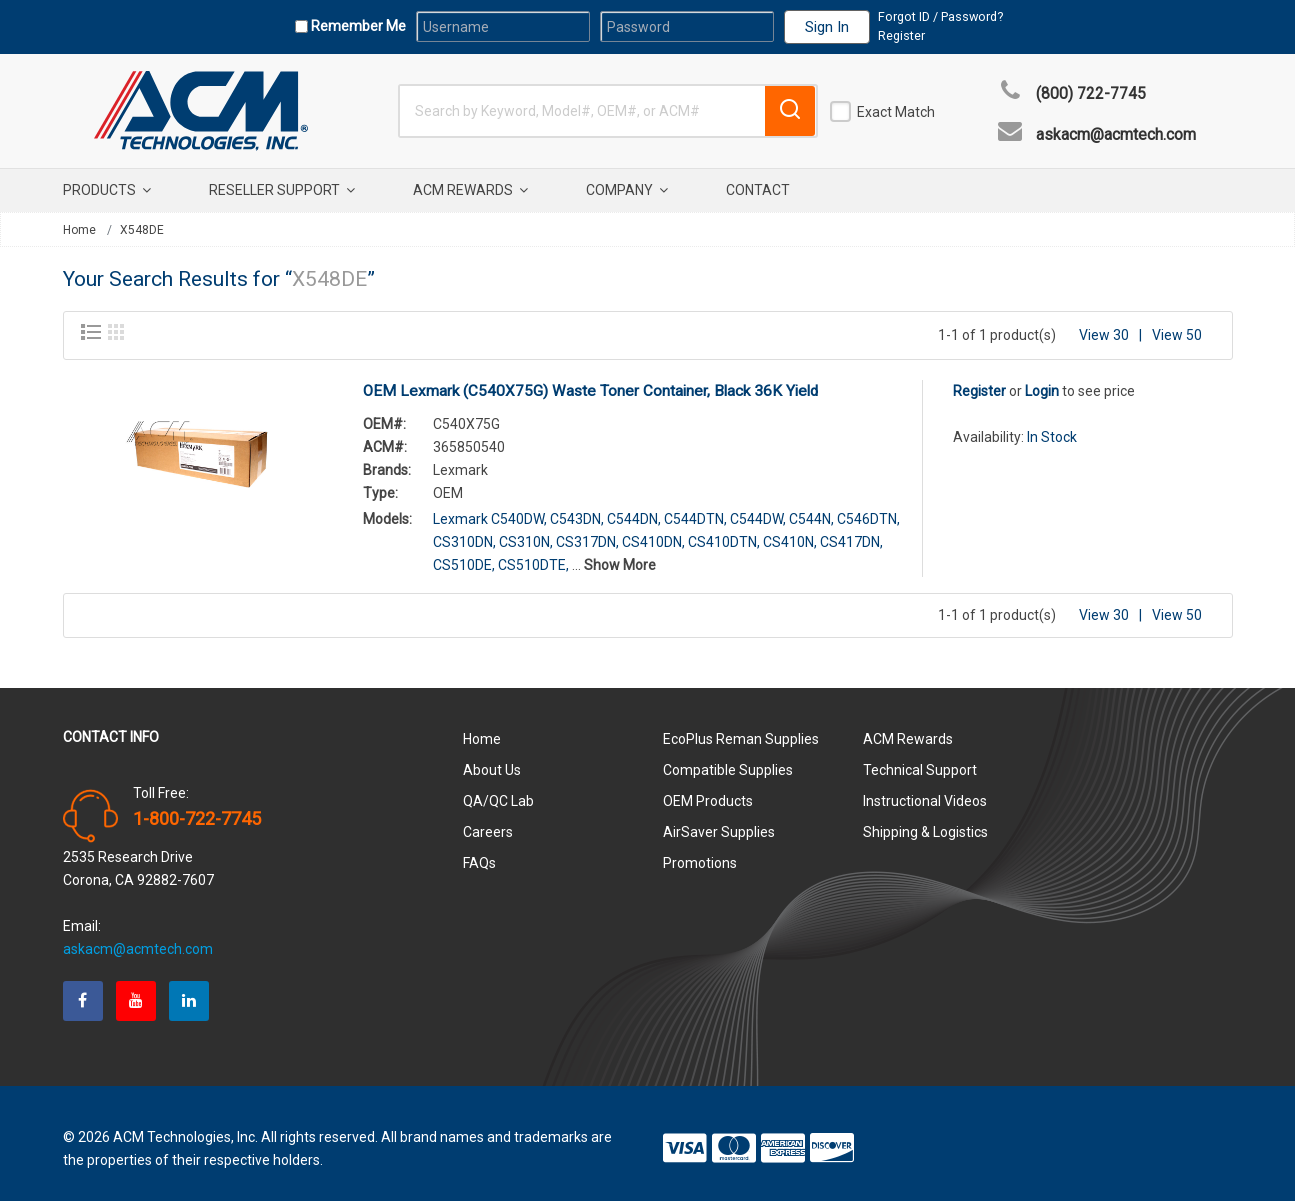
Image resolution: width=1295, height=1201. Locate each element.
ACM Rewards (470, 190)
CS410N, (790, 531)
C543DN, (577, 508)
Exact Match (896, 112)
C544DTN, (695, 508)
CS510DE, (464, 554)
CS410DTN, (724, 531)
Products (107, 190)
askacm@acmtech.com (1116, 135)
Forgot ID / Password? (940, 16)
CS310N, (526, 531)
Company (627, 190)
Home (79, 230)
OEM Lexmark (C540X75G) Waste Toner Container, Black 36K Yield (590, 380)
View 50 (1177, 324)
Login (1042, 380)
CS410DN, (653, 531)
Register (901, 35)
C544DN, (634, 508)
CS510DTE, (533, 554)
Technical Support (920, 759)
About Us (492, 759)
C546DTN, (868, 508)
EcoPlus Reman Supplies (741, 728)
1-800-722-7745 (197, 808)
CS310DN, (464, 531)
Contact (758, 190)
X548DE (142, 230)
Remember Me (357, 26)
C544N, (811, 508)
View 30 (1104, 324)
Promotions (700, 852)
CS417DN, (851, 531)
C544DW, (758, 508)
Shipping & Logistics (925, 821)
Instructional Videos (925, 790)
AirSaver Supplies (719, 821)
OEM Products (708, 790)
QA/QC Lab (498, 790)
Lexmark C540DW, (490, 508)
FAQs (479, 852)
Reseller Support (282, 190)
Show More (620, 554)
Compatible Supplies (728, 759)
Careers (488, 821)
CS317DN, (587, 531)
